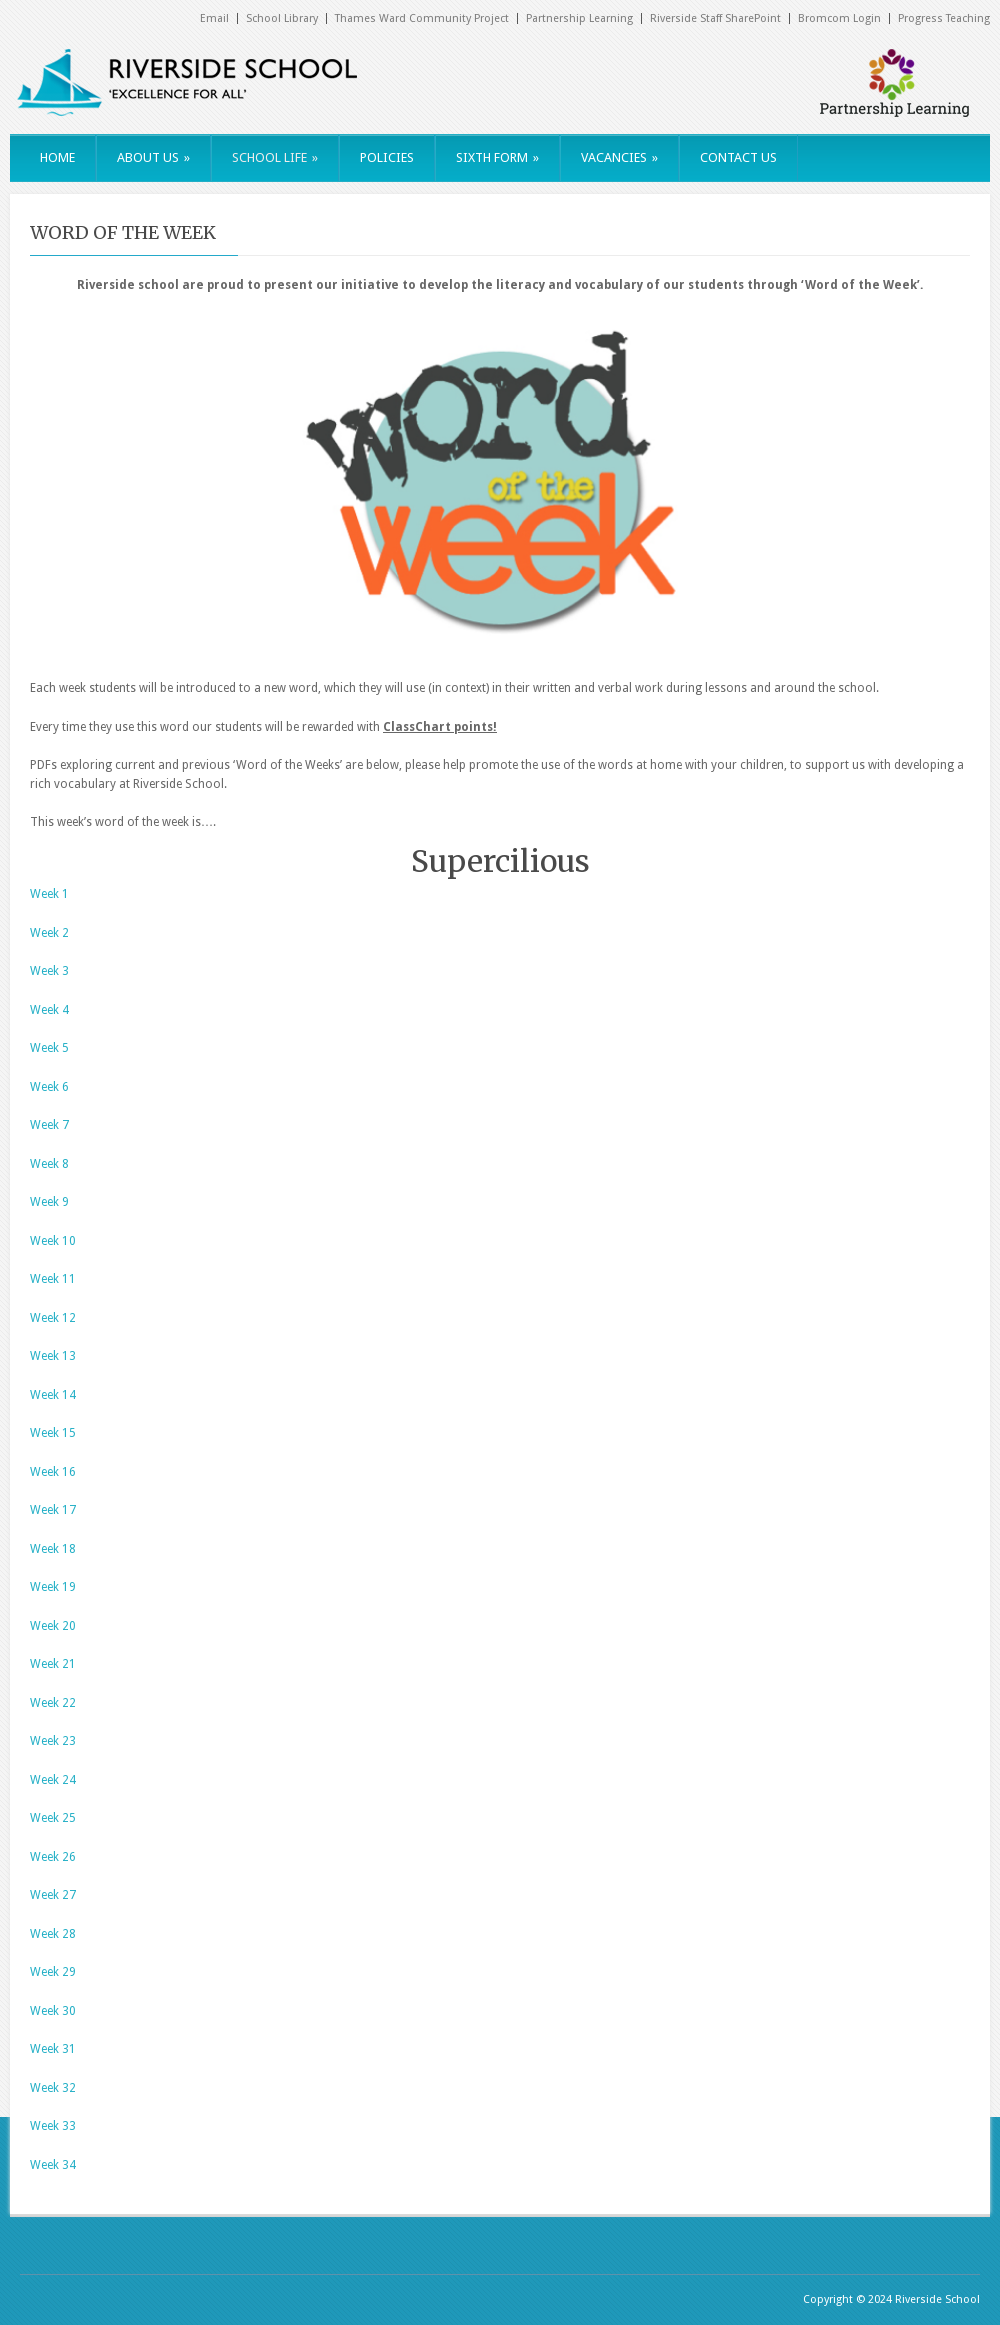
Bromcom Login (839, 18)
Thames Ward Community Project (422, 18)
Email (214, 18)
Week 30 (53, 2011)
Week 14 (53, 1395)
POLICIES (387, 157)
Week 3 (49, 971)
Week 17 (53, 1510)
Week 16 (53, 1472)
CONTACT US (738, 157)
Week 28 (53, 1934)
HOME (57, 157)
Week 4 (49, 1010)
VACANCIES (619, 157)
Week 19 (53, 1587)
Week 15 (53, 1433)
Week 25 (53, 1818)
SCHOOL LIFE (275, 157)
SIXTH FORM (497, 157)
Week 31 (53, 2049)
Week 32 (53, 2088)
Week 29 (53, 1972)
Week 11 (53, 1279)
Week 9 (49, 1202)
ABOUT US (153, 157)
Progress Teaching (944, 18)
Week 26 (53, 1857)
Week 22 (53, 1703)
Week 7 (49, 1125)
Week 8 (49, 1164)
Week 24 (53, 1780)
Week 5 (49, 1048)
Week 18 (53, 1549)
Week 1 (49, 894)
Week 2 (49, 933)
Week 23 (53, 1741)
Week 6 (49, 1087)
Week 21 (53, 1664)
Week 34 (53, 2165)
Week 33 (53, 2126)
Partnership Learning (579, 18)
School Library (282, 18)
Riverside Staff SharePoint (715, 18)
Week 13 (53, 1356)
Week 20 (53, 1626)
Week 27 (53, 1895)
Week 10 (53, 1241)
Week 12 (53, 1318)
